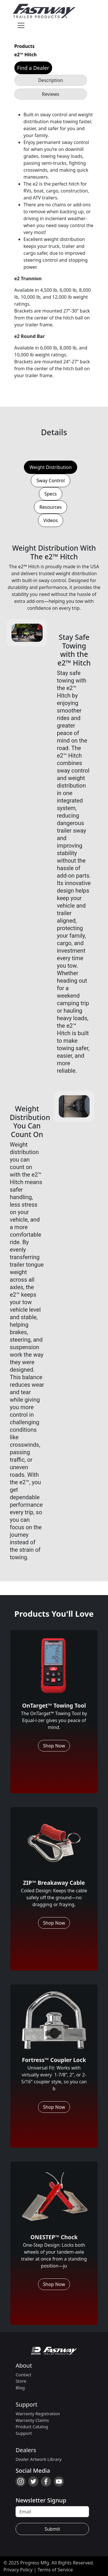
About (24, 2365)
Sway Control (50, 480)
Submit (52, 2529)
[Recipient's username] (52, 2511)
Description (50, 80)
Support (26, 2404)
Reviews (50, 94)
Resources (50, 507)
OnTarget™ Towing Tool (54, 1705)
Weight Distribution (50, 467)
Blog (20, 2387)
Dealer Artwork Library (39, 2459)
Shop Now (54, 1746)
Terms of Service (55, 2569)
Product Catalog (32, 2426)
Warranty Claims (32, 2420)
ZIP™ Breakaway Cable (54, 1883)
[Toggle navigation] (21, 25)
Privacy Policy (18, 2569)
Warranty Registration (38, 2413)
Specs (50, 494)
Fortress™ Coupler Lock (54, 2060)
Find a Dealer (33, 67)
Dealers (26, 2450)
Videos (50, 520)
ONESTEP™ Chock (53, 2237)
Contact (23, 2374)
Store (21, 2381)
